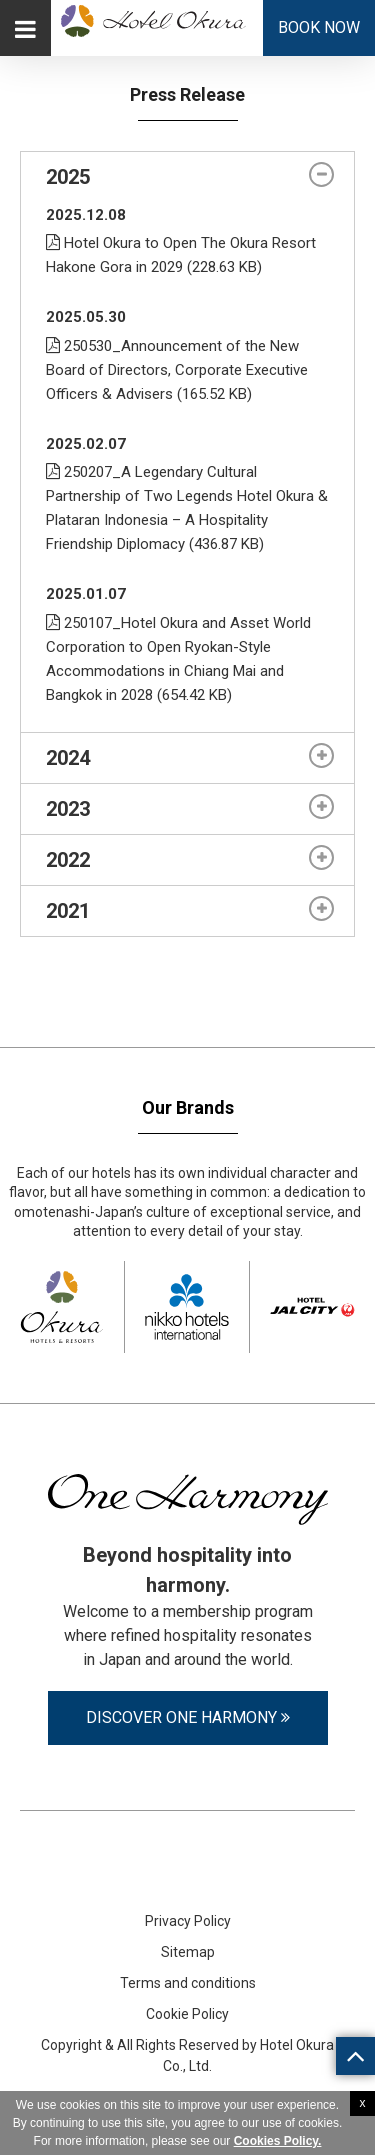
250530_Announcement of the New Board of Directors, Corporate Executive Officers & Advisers (177, 370)
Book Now (319, 27)
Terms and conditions (188, 1983)
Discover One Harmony (188, 1717)
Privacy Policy (188, 1921)
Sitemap (188, 1952)
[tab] (187, 177)
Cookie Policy (187, 2014)
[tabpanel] (187, 467)
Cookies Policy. (278, 2141)
